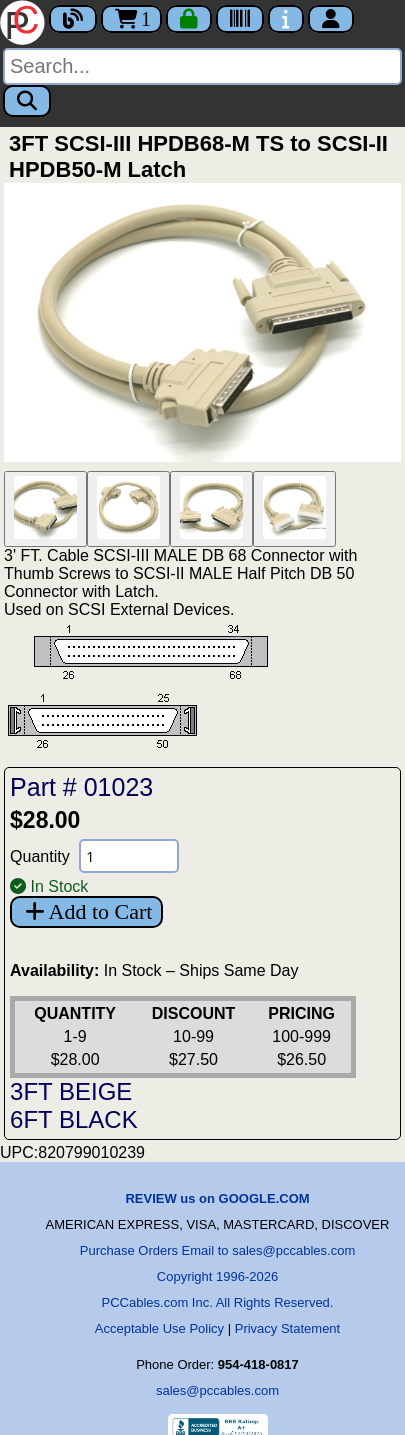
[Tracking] (240, 19)
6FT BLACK (74, 1119)
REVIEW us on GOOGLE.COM (217, 1198)
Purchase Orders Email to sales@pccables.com (217, 1250)
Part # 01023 (81, 787)
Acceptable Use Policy (159, 1328)
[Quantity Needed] (129, 856)
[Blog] (73, 19)
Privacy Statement (288, 1328)
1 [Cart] (131, 19)
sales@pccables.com (217, 1390)
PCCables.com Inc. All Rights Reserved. (218, 1302)
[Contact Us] (286, 19)
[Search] (202, 66)
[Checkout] (189, 19)
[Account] (331, 19)
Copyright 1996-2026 (217, 1276)
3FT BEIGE (71, 1091)
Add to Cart (86, 911)
